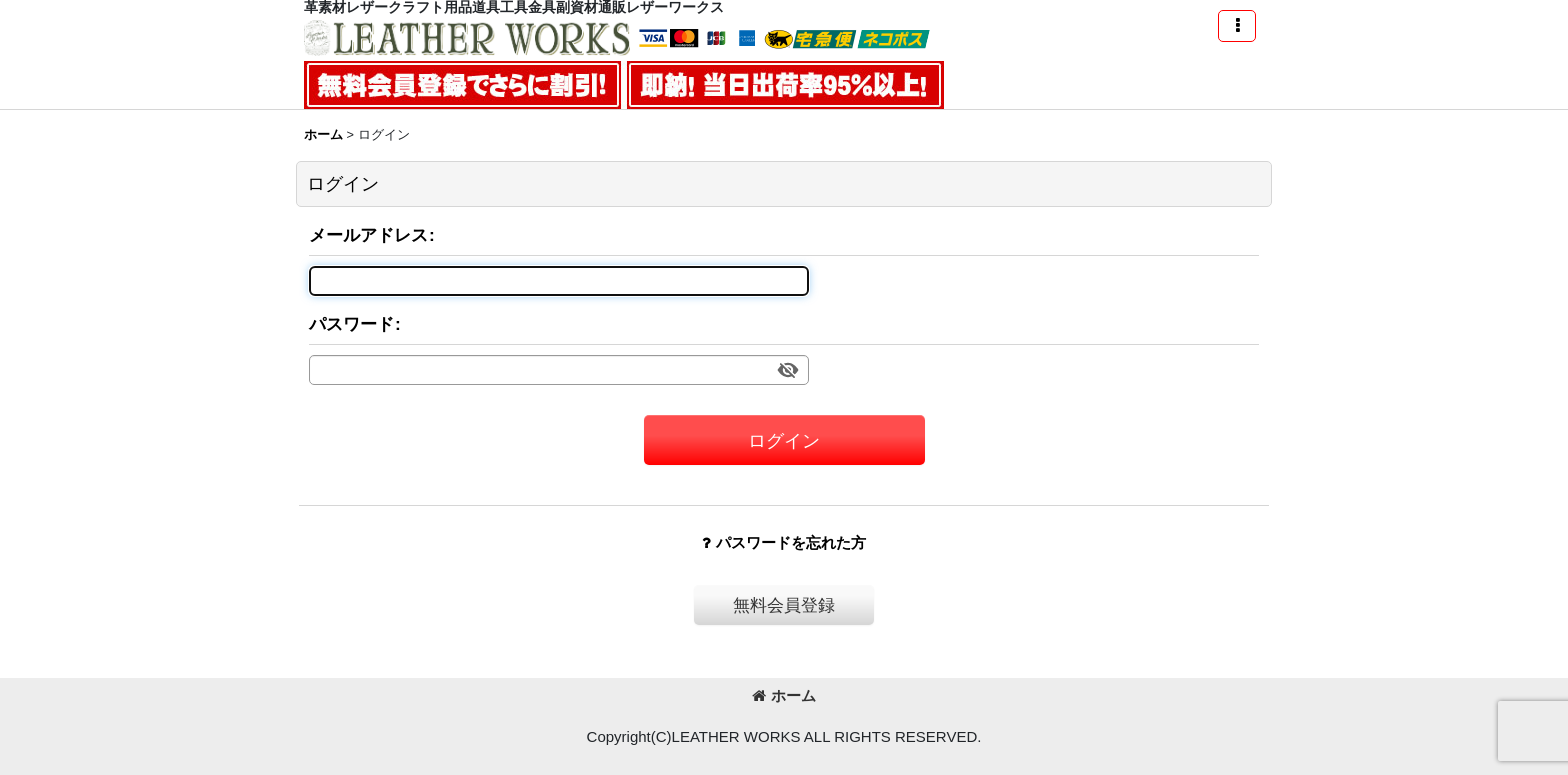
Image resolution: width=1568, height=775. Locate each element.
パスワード (351, 324)
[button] (1237, 26)
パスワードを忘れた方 (784, 542)
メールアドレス (368, 235)
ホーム (784, 695)
